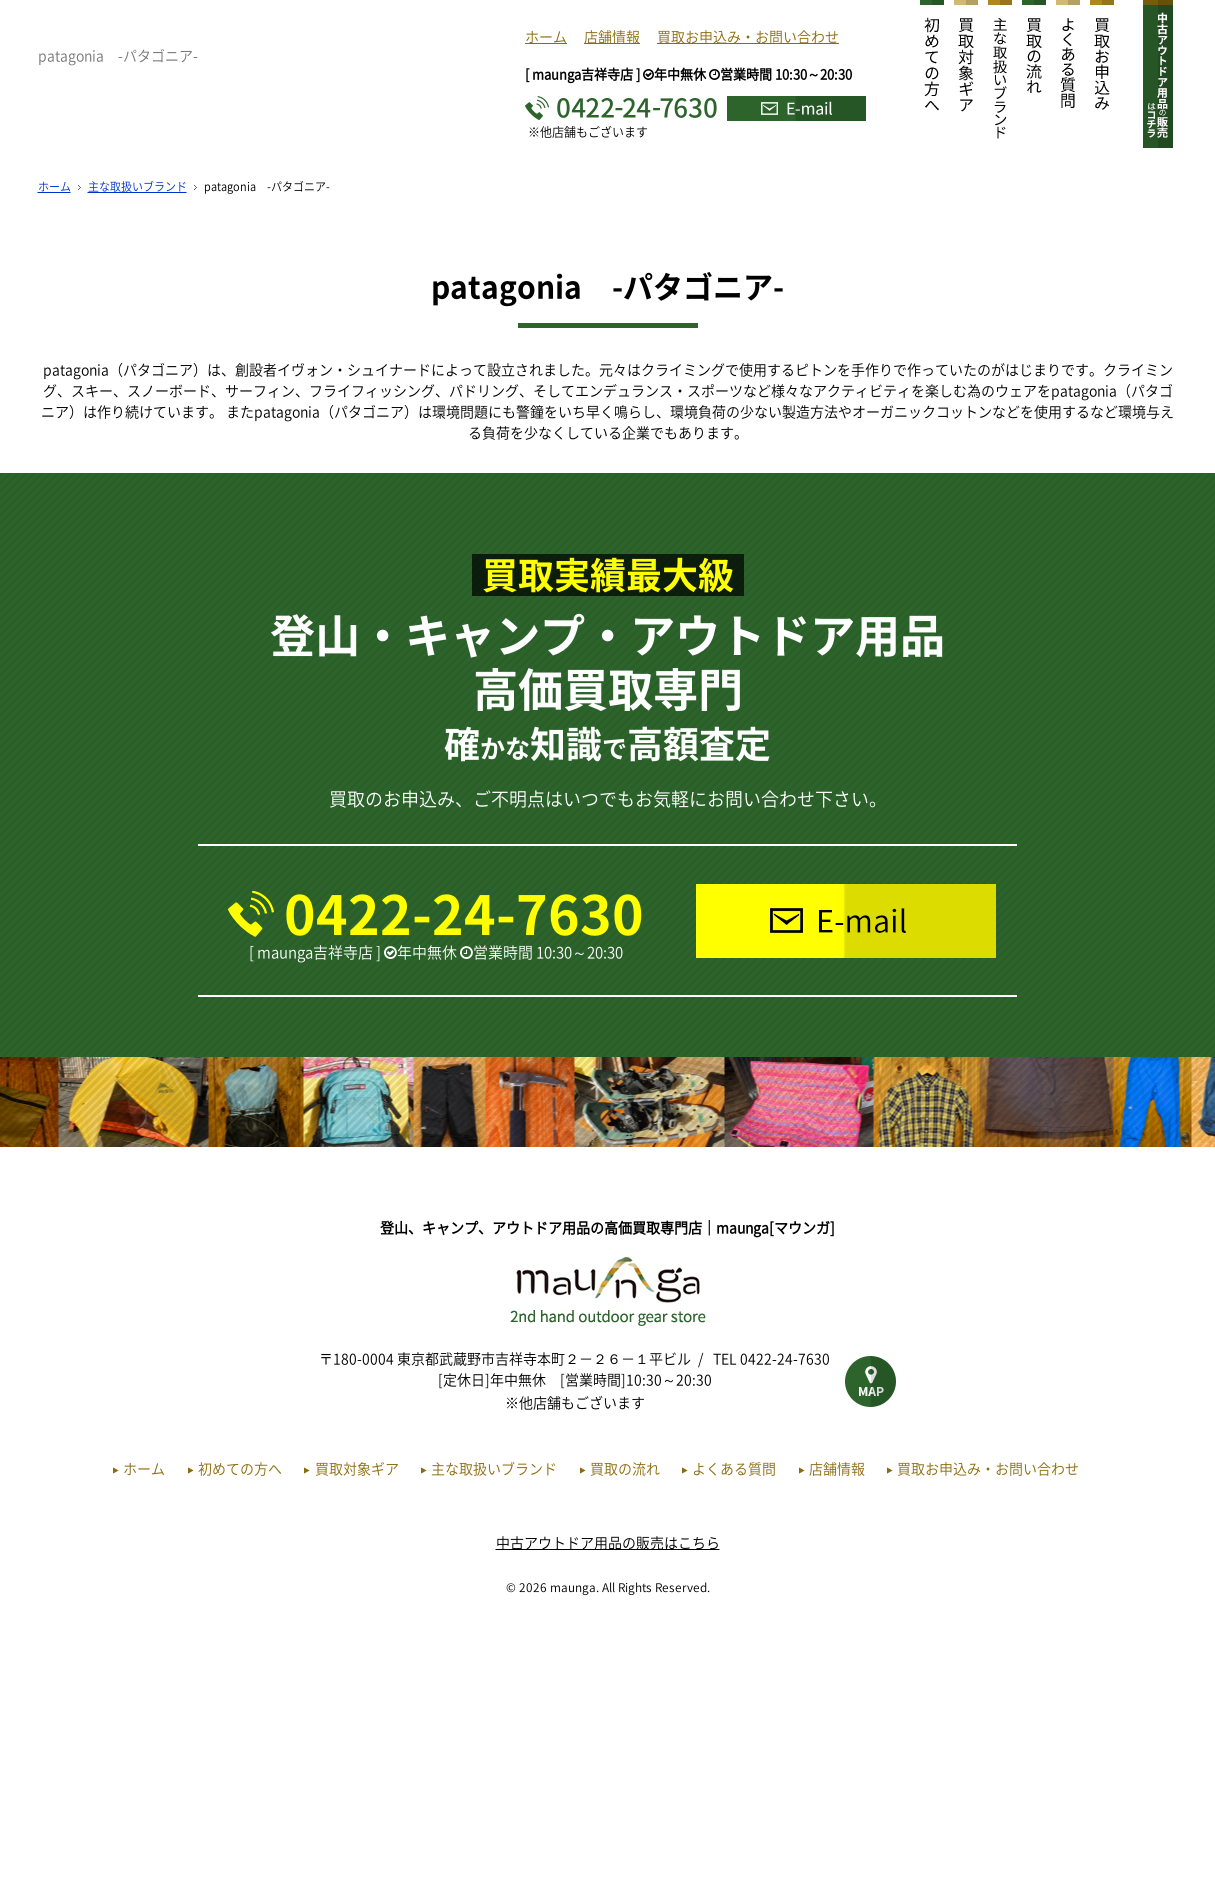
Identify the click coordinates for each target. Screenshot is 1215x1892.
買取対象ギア (357, 1731)
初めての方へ (240, 1731)
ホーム (546, 36)
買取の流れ (625, 1731)
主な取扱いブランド (137, 449)
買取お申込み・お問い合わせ (748, 36)
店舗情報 (612, 36)
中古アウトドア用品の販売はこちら (608, 1805)
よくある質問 (734, 1731)
